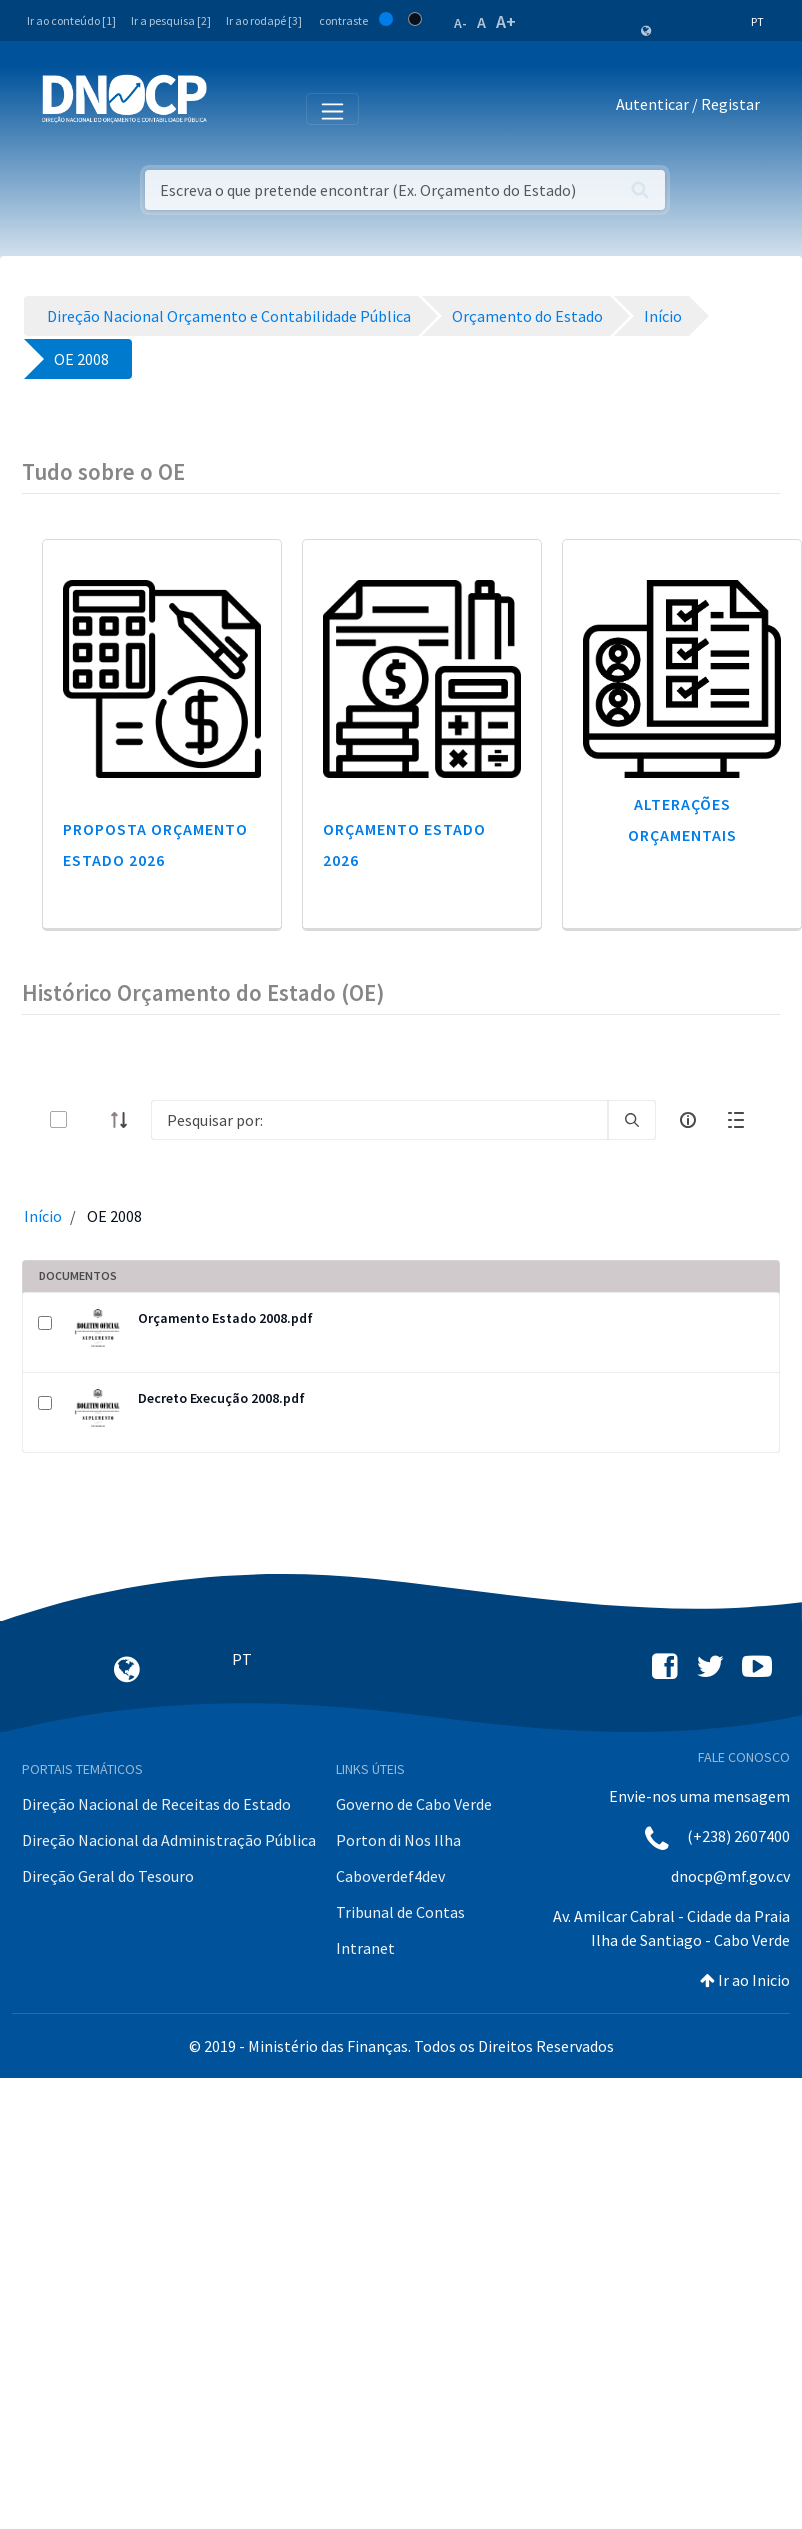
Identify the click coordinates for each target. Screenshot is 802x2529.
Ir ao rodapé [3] (264, 20)
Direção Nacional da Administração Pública (169, 1840)
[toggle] (91, 1119)
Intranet (365, 1948)
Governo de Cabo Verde (414, 1804)
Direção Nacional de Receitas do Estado (156, 1804)
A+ (506, 21)
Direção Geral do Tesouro (108, 1876)
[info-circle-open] (688, 1120)
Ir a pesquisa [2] (171, 20)
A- (460, 23)
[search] (632, 1120)
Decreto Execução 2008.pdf (221, 1398)
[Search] (379, 1120)
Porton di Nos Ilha (398, 1840)
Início (43, 1216)
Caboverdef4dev (390, 1876)
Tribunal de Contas (400, 1912)
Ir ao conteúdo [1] (71, 20)
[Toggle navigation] (233, 108)
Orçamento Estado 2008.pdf (225, 1318)
